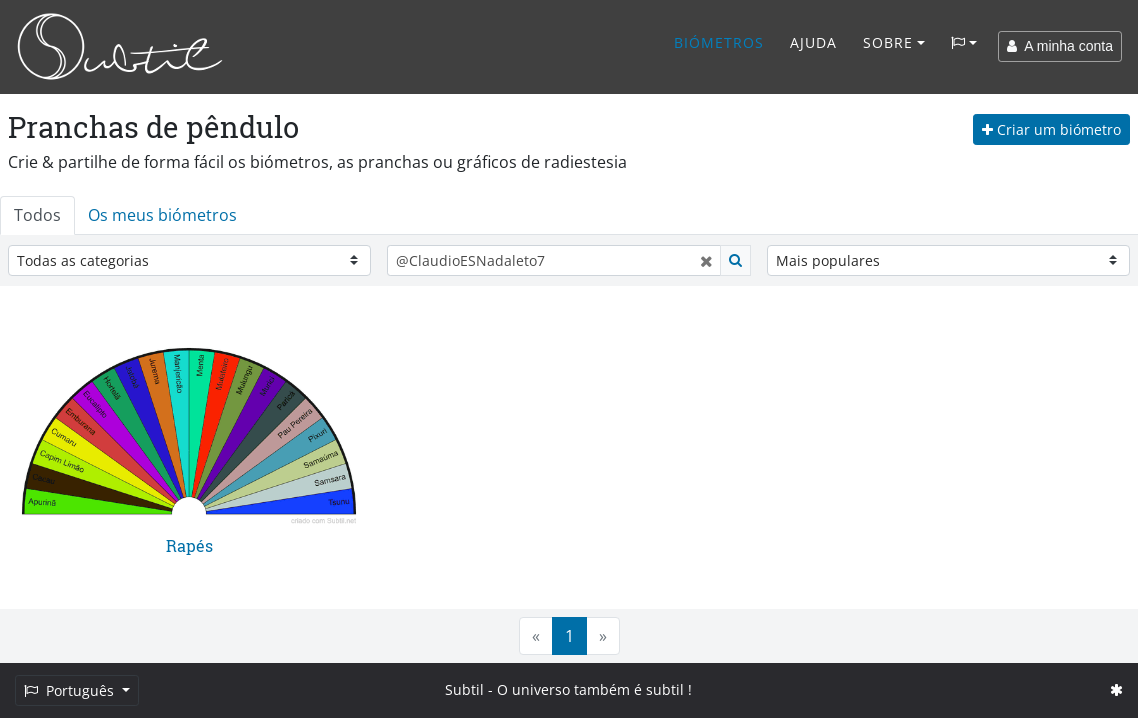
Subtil (464, 689)
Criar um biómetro (1051, 129)
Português (71, 690)
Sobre (888, 42)
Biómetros (719, 42)
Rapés (189, 545)
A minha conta (1060, 46)
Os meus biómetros (162, 215)
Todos (37, 215)
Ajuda (813, 42)
